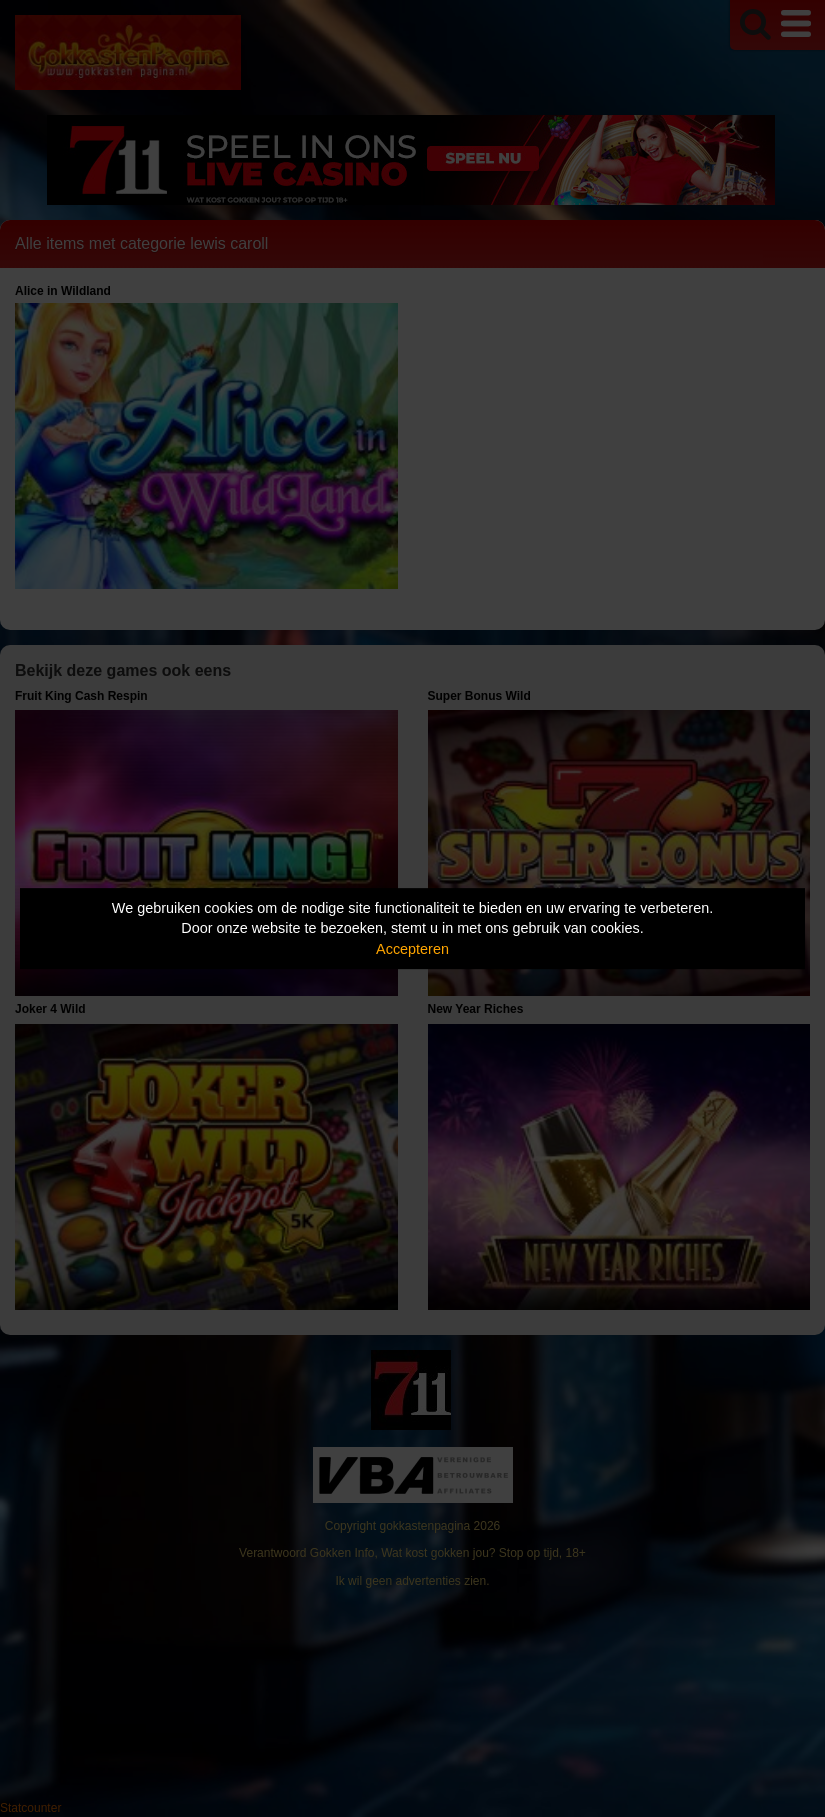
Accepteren (412, 949)
